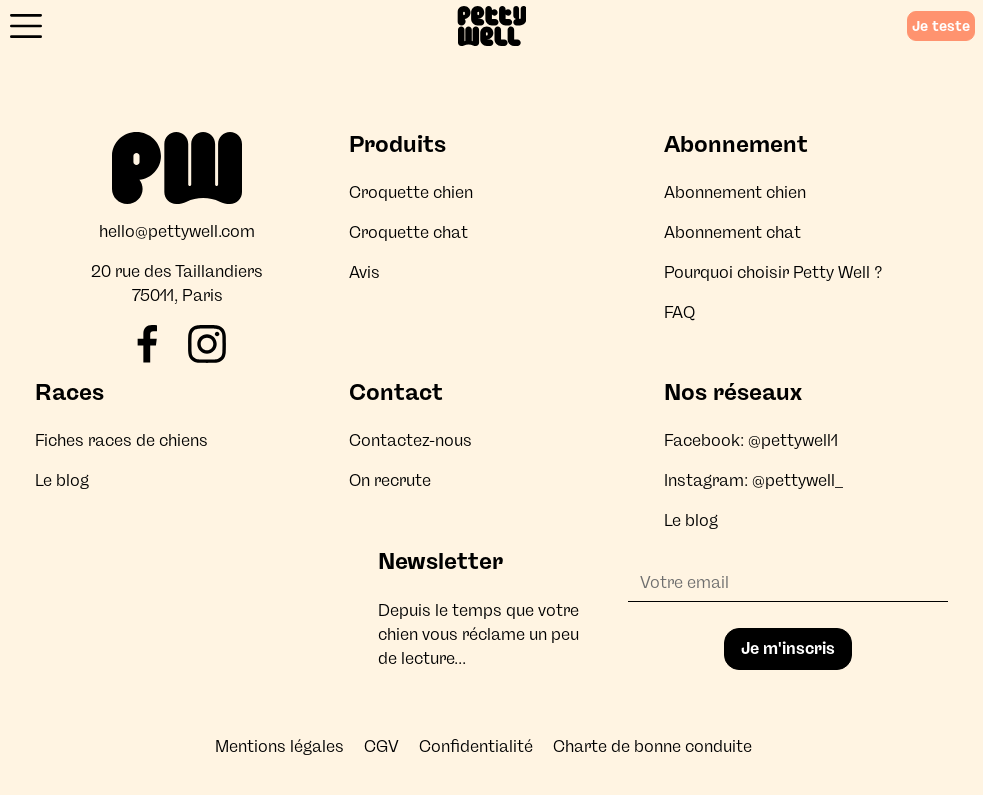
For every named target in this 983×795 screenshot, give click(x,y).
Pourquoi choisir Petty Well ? (773, 272)
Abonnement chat (732, 232)
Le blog (62, 480)
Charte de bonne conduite (652, 746)
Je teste (941, 26)
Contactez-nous (410, 440)
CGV (381, 746)
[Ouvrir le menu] (26, 26)
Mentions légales (279, 746)
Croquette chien (411, 192)
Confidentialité (476, 746)
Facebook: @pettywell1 (751, 440)
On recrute (390, 480)
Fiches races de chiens (121, 440)
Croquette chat (408, 232)
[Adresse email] (788, 583)
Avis (364, 272)
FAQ (679, 312)
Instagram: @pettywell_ (753, 480)
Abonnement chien (735, 192)
